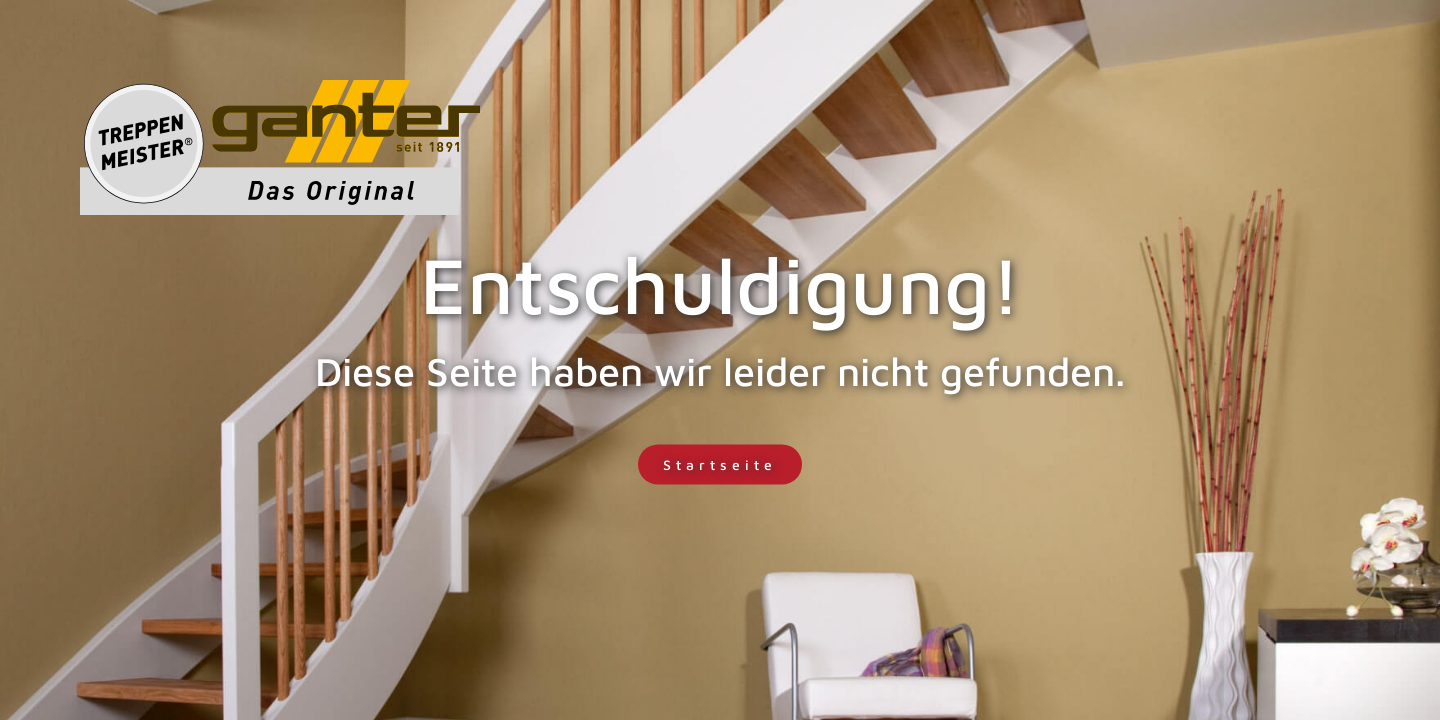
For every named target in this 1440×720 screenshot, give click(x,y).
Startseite (720, 464)
